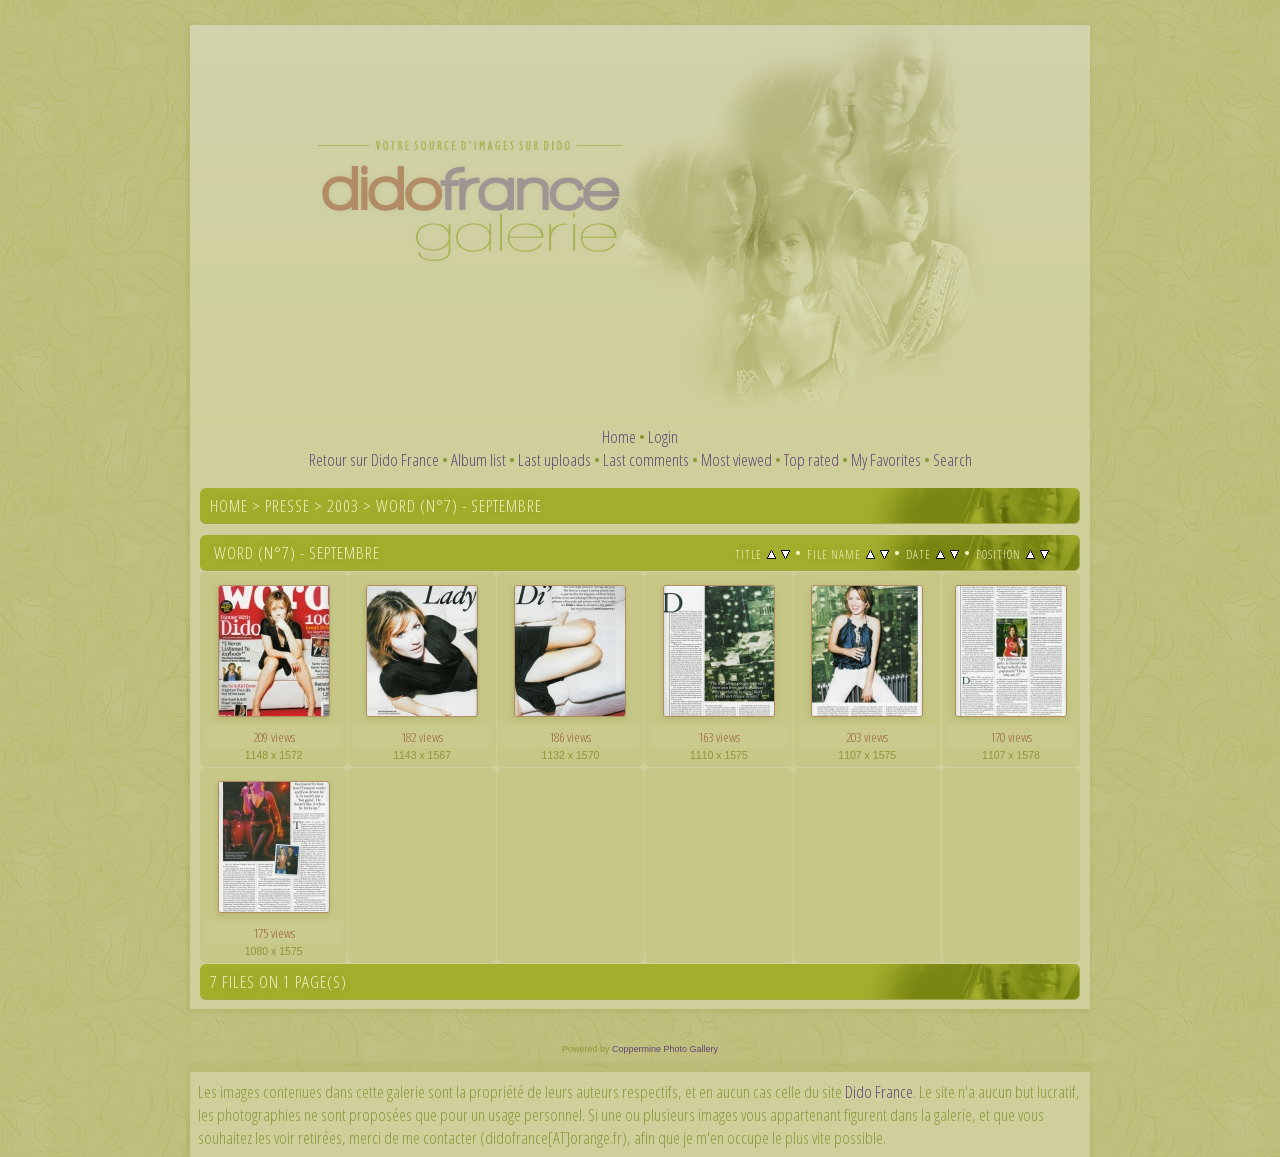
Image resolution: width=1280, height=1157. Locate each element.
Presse (287, 505)
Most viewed (736, 459)
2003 (343, 505)
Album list (478, 459)
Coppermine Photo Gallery (665, 1049)
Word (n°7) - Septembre (459, 505)
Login (663, 436)
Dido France (879, 1091)
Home (619, 436)
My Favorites (886, 459)
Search (952, 459)
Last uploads (554, 459)
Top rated (811, 459)
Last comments (646, 459)
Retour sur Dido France (374, 459)
